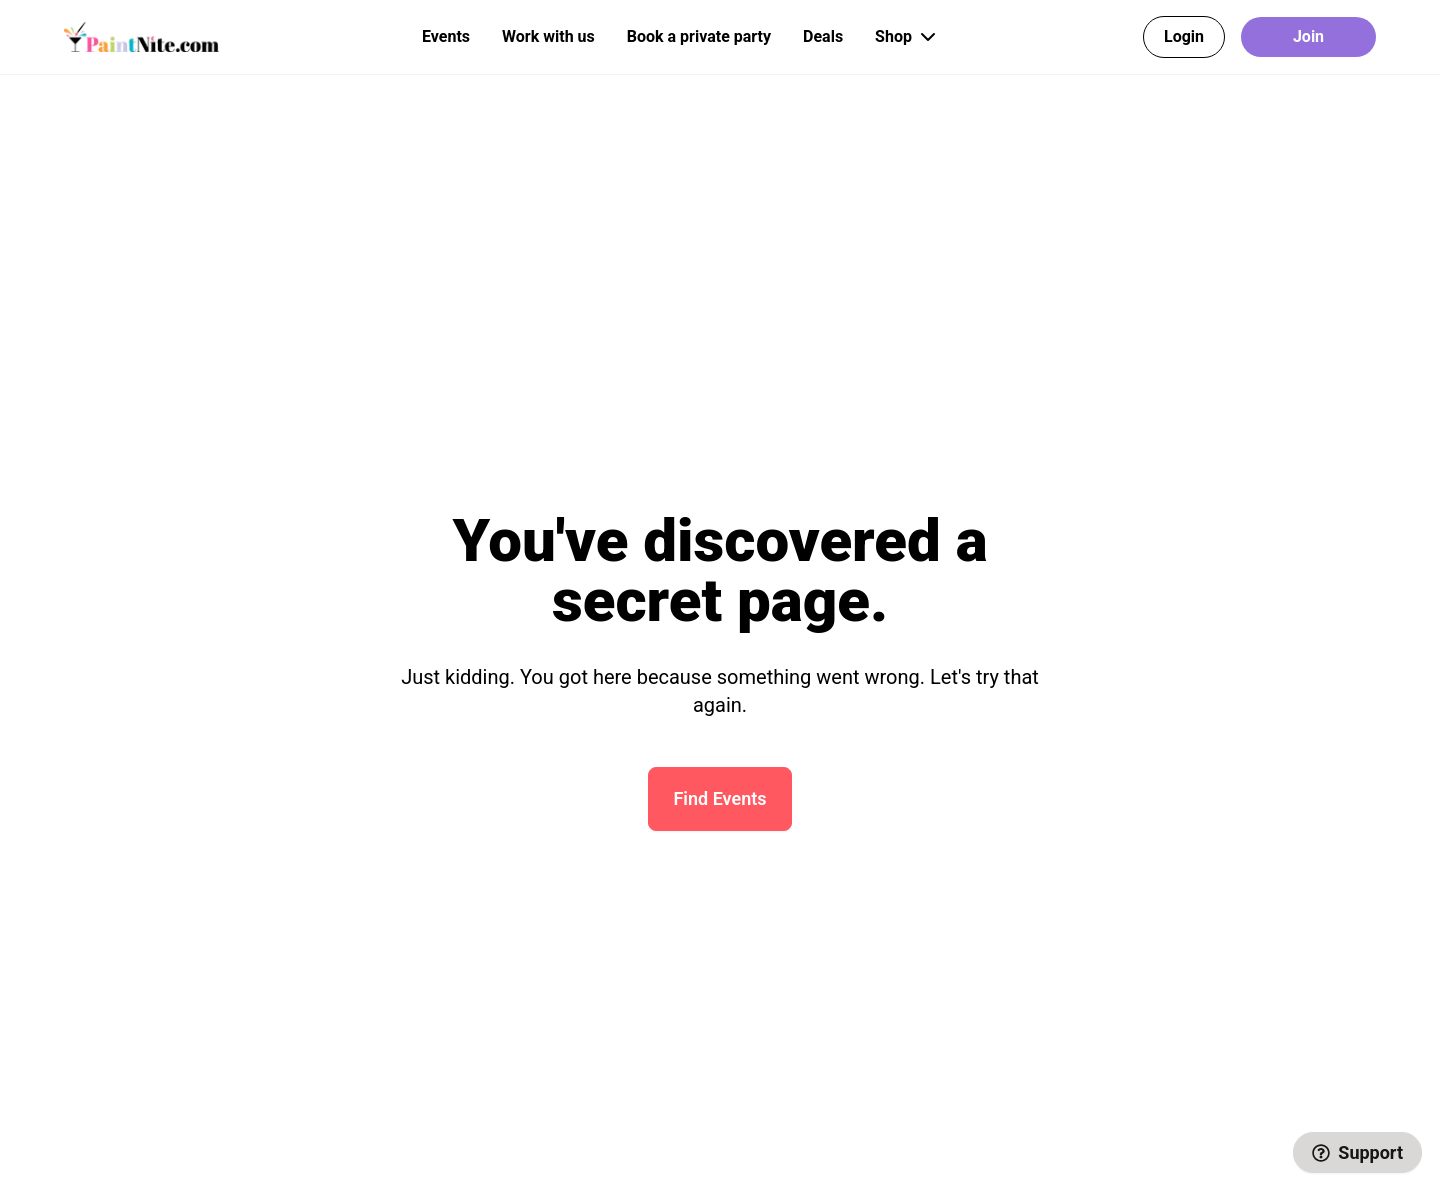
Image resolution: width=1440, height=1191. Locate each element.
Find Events (719, 798)
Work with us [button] (548, 36)
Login (1184, 36)
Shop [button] (907, 37)
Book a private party (699, 36)
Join (1308, 36)
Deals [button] (823, 36)
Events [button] (446, 36)
